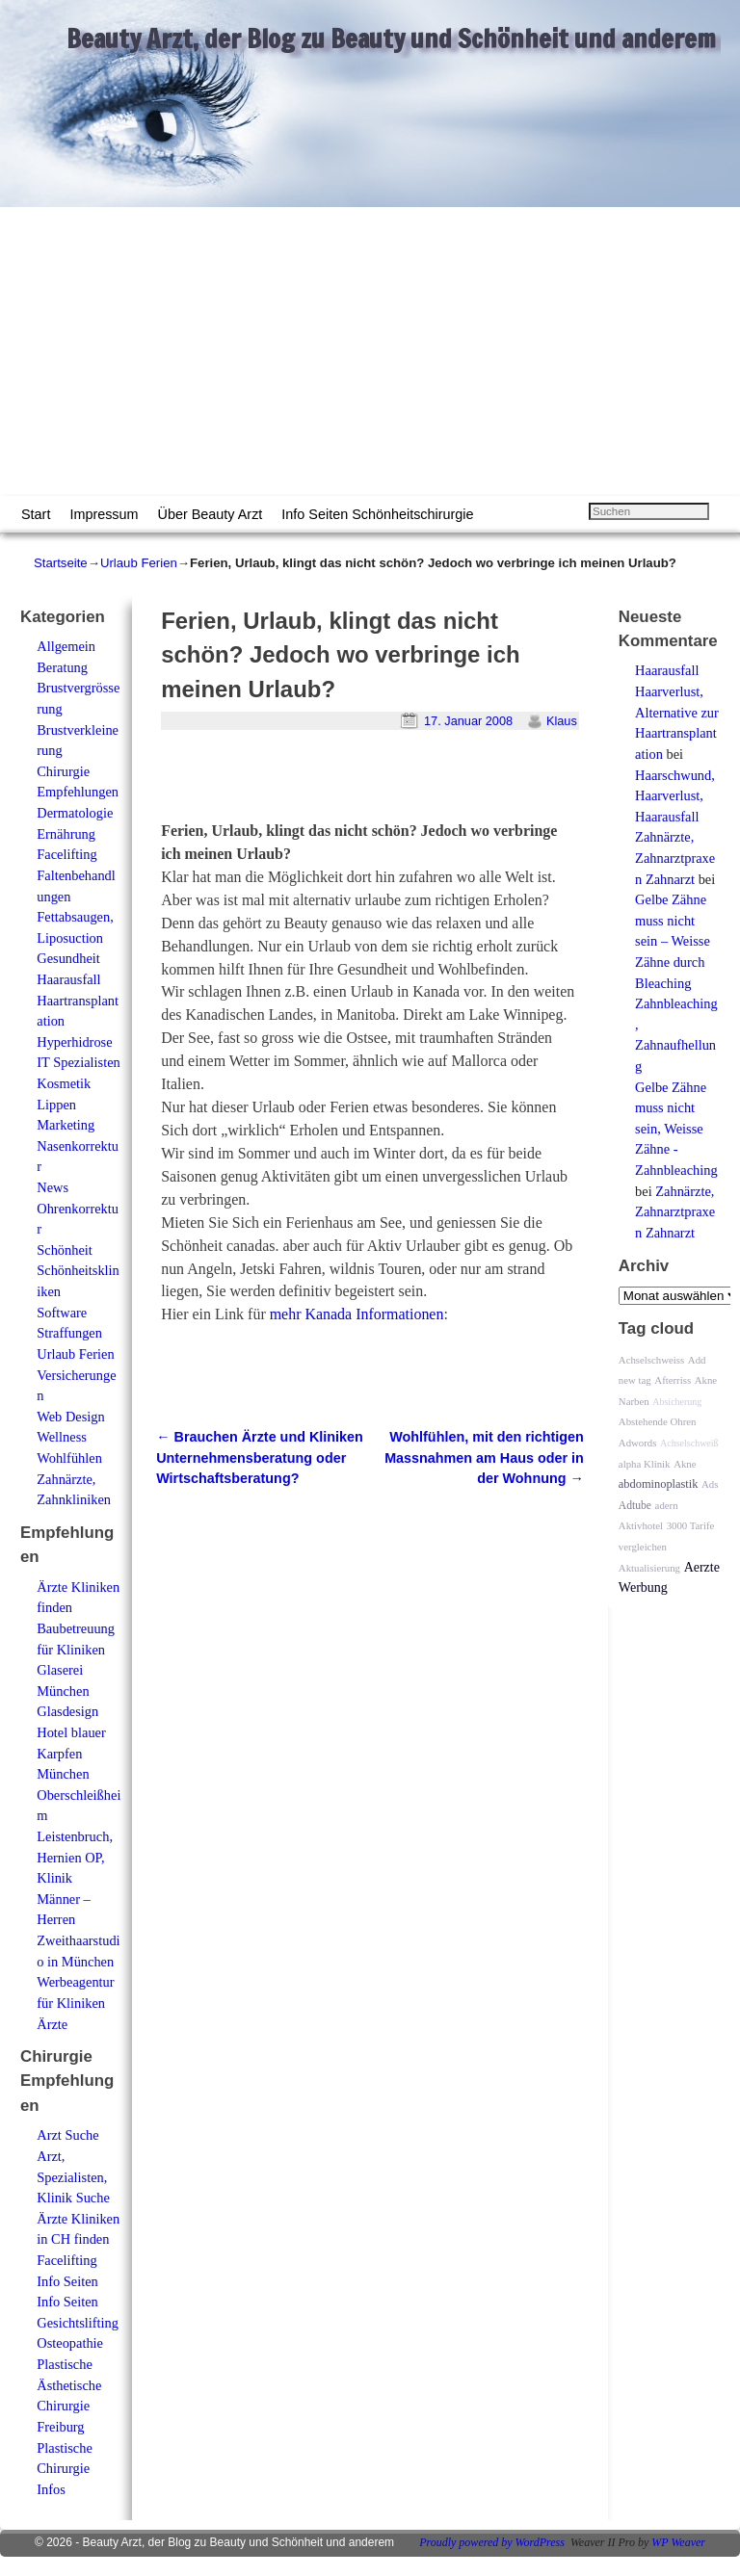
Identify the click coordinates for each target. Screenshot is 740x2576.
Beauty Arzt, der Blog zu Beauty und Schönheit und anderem (391, 38)
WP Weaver (678, 2542)
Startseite (61, 563)
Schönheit (64, 1250)
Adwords (638, 1442)
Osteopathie (70, 2343)
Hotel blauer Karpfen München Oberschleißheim (78, 1774)
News (52, 1187)
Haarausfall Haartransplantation (78, 1000)
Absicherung (676, 1401)
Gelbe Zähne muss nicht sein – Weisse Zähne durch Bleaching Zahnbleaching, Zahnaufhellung (676, 983)
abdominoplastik (659, 1484)
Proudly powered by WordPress (492, 2542)
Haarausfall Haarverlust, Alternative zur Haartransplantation (677, 712)
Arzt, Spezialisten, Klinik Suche (73, 2176)
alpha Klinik (645, 1464)
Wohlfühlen (69, 1458)
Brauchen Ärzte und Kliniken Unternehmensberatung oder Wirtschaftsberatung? (259, 1457)
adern (666, 1505)
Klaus (561, 721)
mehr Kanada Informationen (357, 1314)
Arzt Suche (67, 2135)
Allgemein (66, 646)
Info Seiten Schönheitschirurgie (377, 514)
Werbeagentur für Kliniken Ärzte (75, 2002)
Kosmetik (64, 1083)
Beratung (62, 667)
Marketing (65, 1124)
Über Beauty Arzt (210, 514)
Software (62, 1312)
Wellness (62, 1436)
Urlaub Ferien (138, 563)
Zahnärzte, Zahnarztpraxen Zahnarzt (675, 857)
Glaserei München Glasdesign (67, 1690)
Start (35, 514)
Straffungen (69, 1332)
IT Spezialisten (78, 1062)
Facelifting (66, 854)
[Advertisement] (370, 351)
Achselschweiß (689, 1443)
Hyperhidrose (74, 1042)
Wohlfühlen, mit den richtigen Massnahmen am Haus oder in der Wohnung (484, 1457)
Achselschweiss (651, 1360)
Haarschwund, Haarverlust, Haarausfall (675, 796)
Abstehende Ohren (658, 1421)
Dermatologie (75, 812)
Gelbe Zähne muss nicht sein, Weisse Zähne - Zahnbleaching (676, 1129)
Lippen (56, 1104)
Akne (685, 1464)
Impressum (103, 514)
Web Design (70, 1416)
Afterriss (672, 1380)
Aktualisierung (649, 1568)
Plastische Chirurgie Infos (64, 2468)
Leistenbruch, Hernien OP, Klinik (75, 1857)
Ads (709, 1484)
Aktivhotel (641, 1525)
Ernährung (66, 834)
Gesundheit (68, 958)
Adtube (635, 1505)
